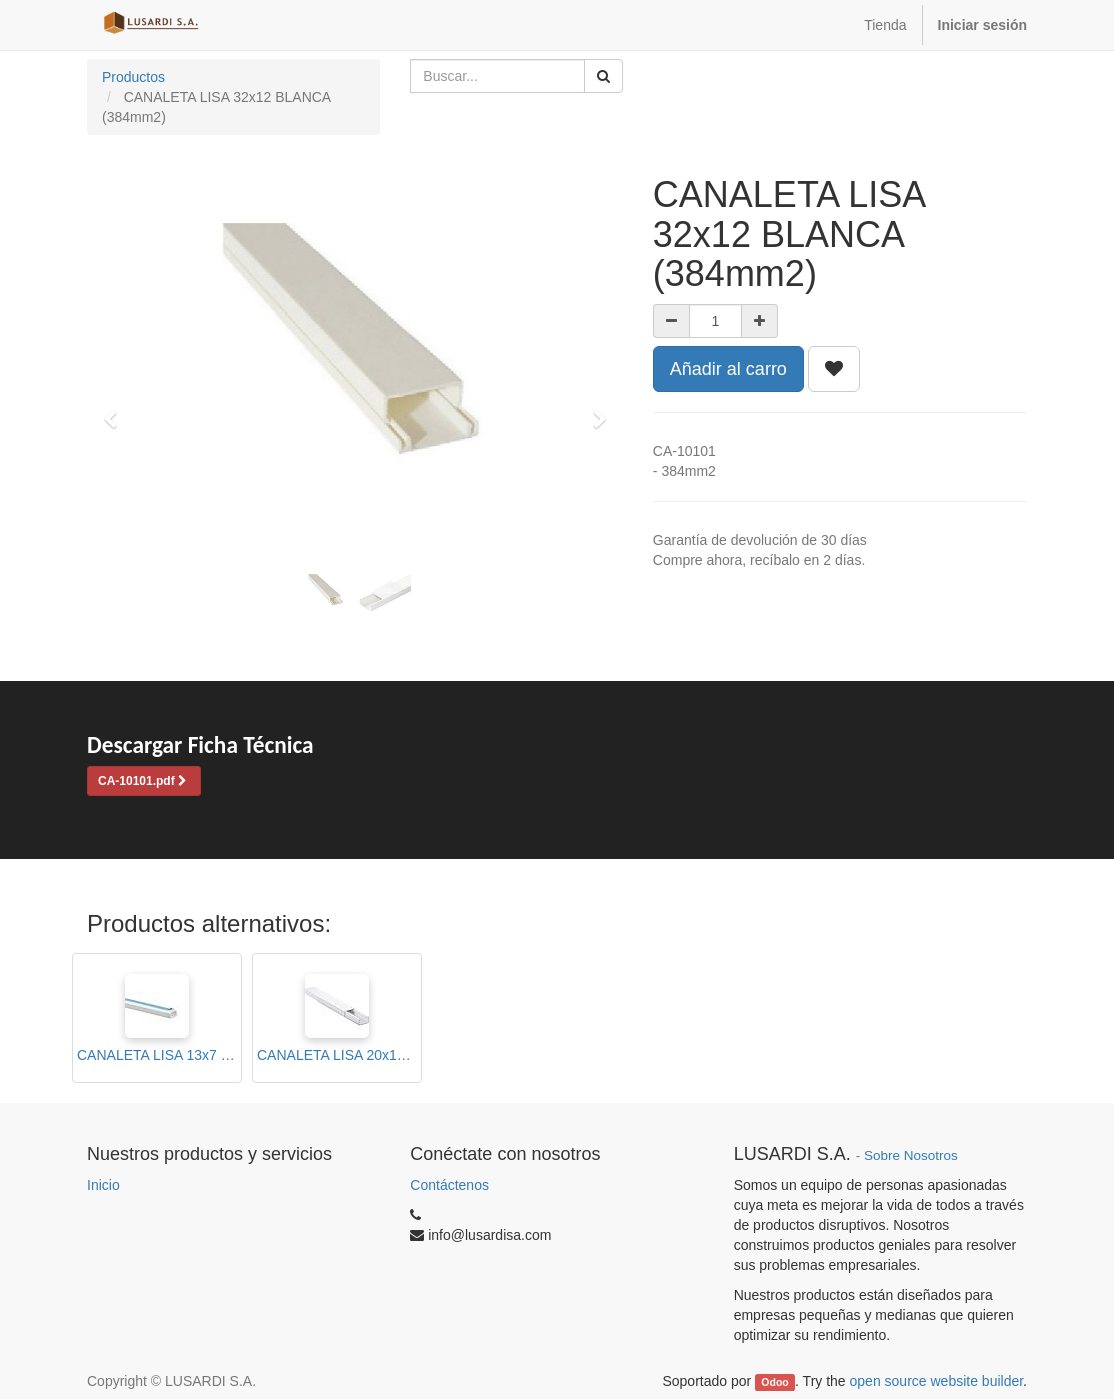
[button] (117, 410)
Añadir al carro (728, 369)
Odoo (774, 1382)
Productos (133, 77)
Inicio (103, 1185)
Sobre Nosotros (911, 1155)
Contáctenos (449, 1185)
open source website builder (937, 1381)
